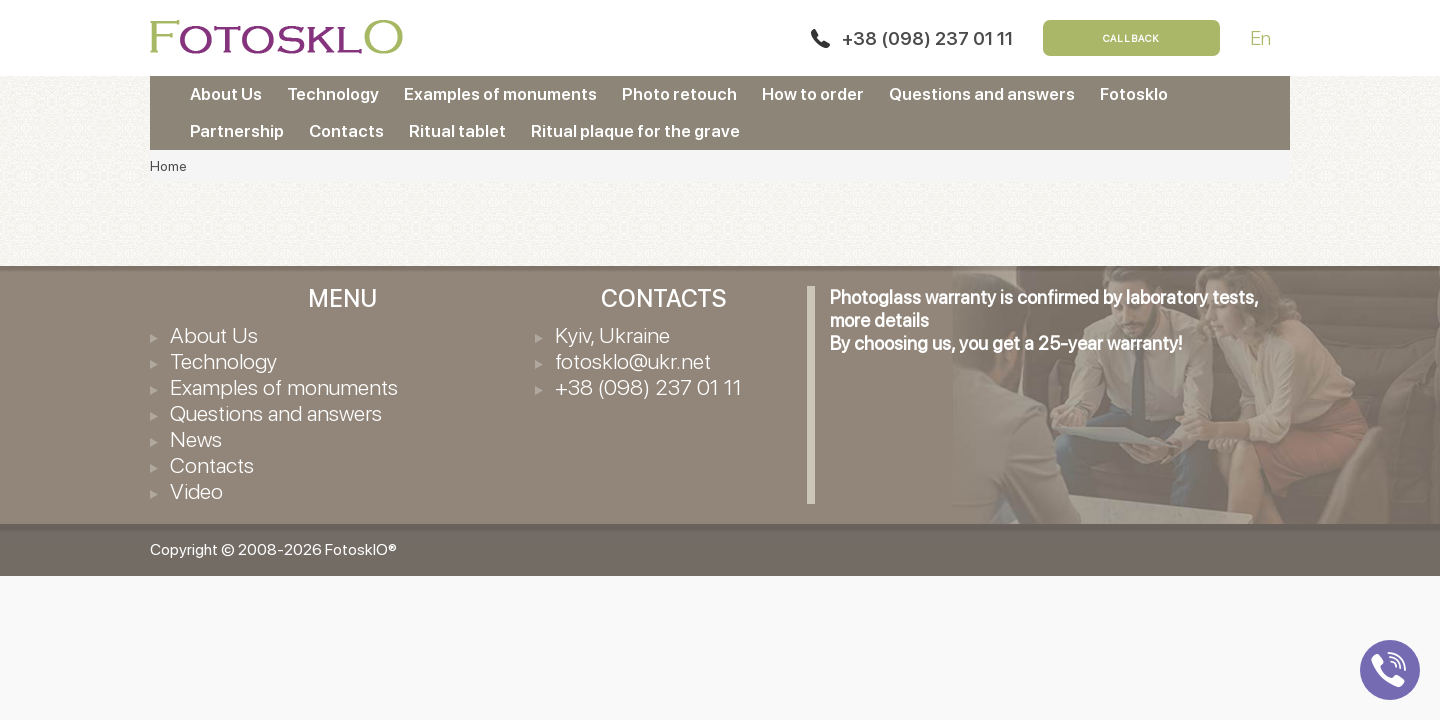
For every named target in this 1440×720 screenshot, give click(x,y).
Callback (1131, 38)
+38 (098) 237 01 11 (927, 38)
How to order (813, 94)
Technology (333, 94)
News (196, 439)
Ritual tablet (457, 131)
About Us (226, 94)
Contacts (346, 131)
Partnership (237, 131)
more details (879, 320)
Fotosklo (1134, 94)
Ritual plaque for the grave (635, 131)
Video (196, 491)
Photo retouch (679, 94)
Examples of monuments (500, 94)
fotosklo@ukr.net (633, 361)
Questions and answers (982, 94)
